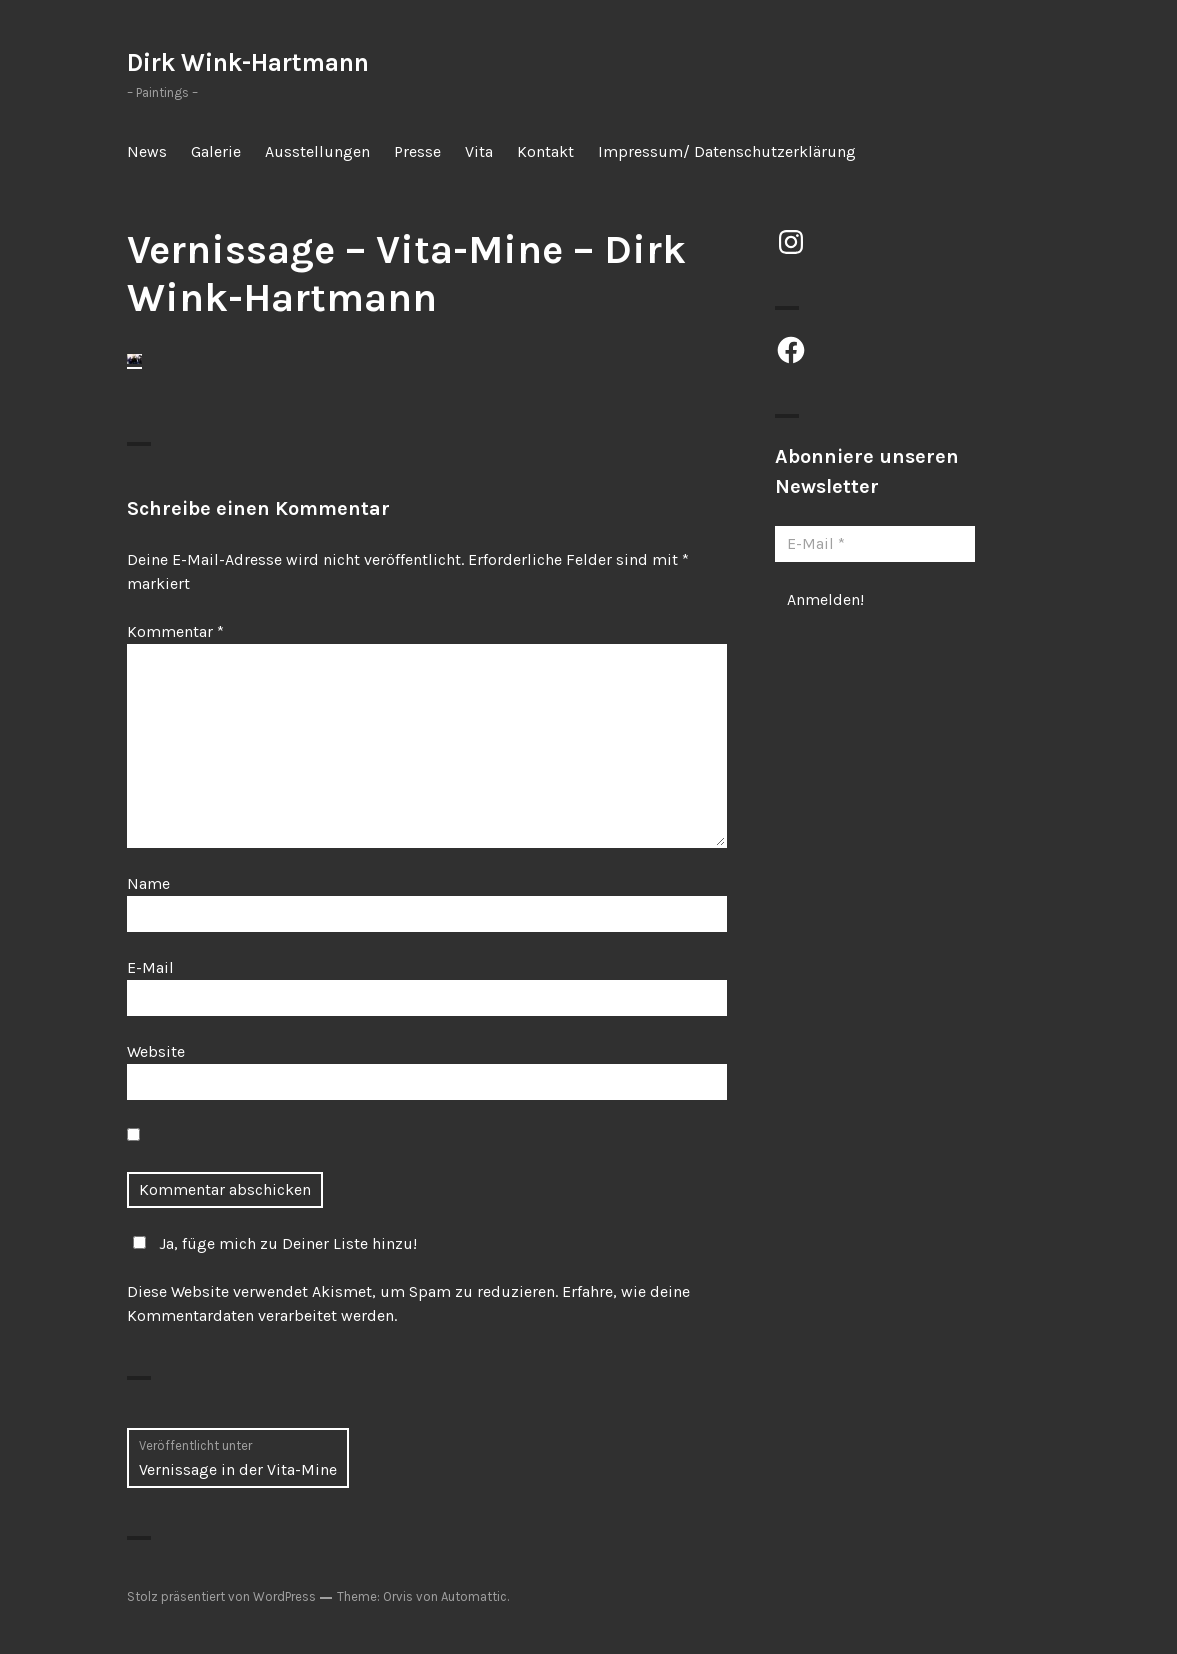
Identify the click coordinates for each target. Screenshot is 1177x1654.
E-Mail (150, 967)
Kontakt (545, 151)
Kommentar (175, 631)
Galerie (216, 151)
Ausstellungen (317, 151)
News (147, 151)
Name (148, 883)
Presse (417, 151)
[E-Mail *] (875, 544)
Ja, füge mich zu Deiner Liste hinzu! (272, 1243)
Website (156, 1051)
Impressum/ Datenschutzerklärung (727, 151)
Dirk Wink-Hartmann (248, 62)
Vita (479, 151)
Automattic (474, 1596)
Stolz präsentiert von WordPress (221, 1596)
